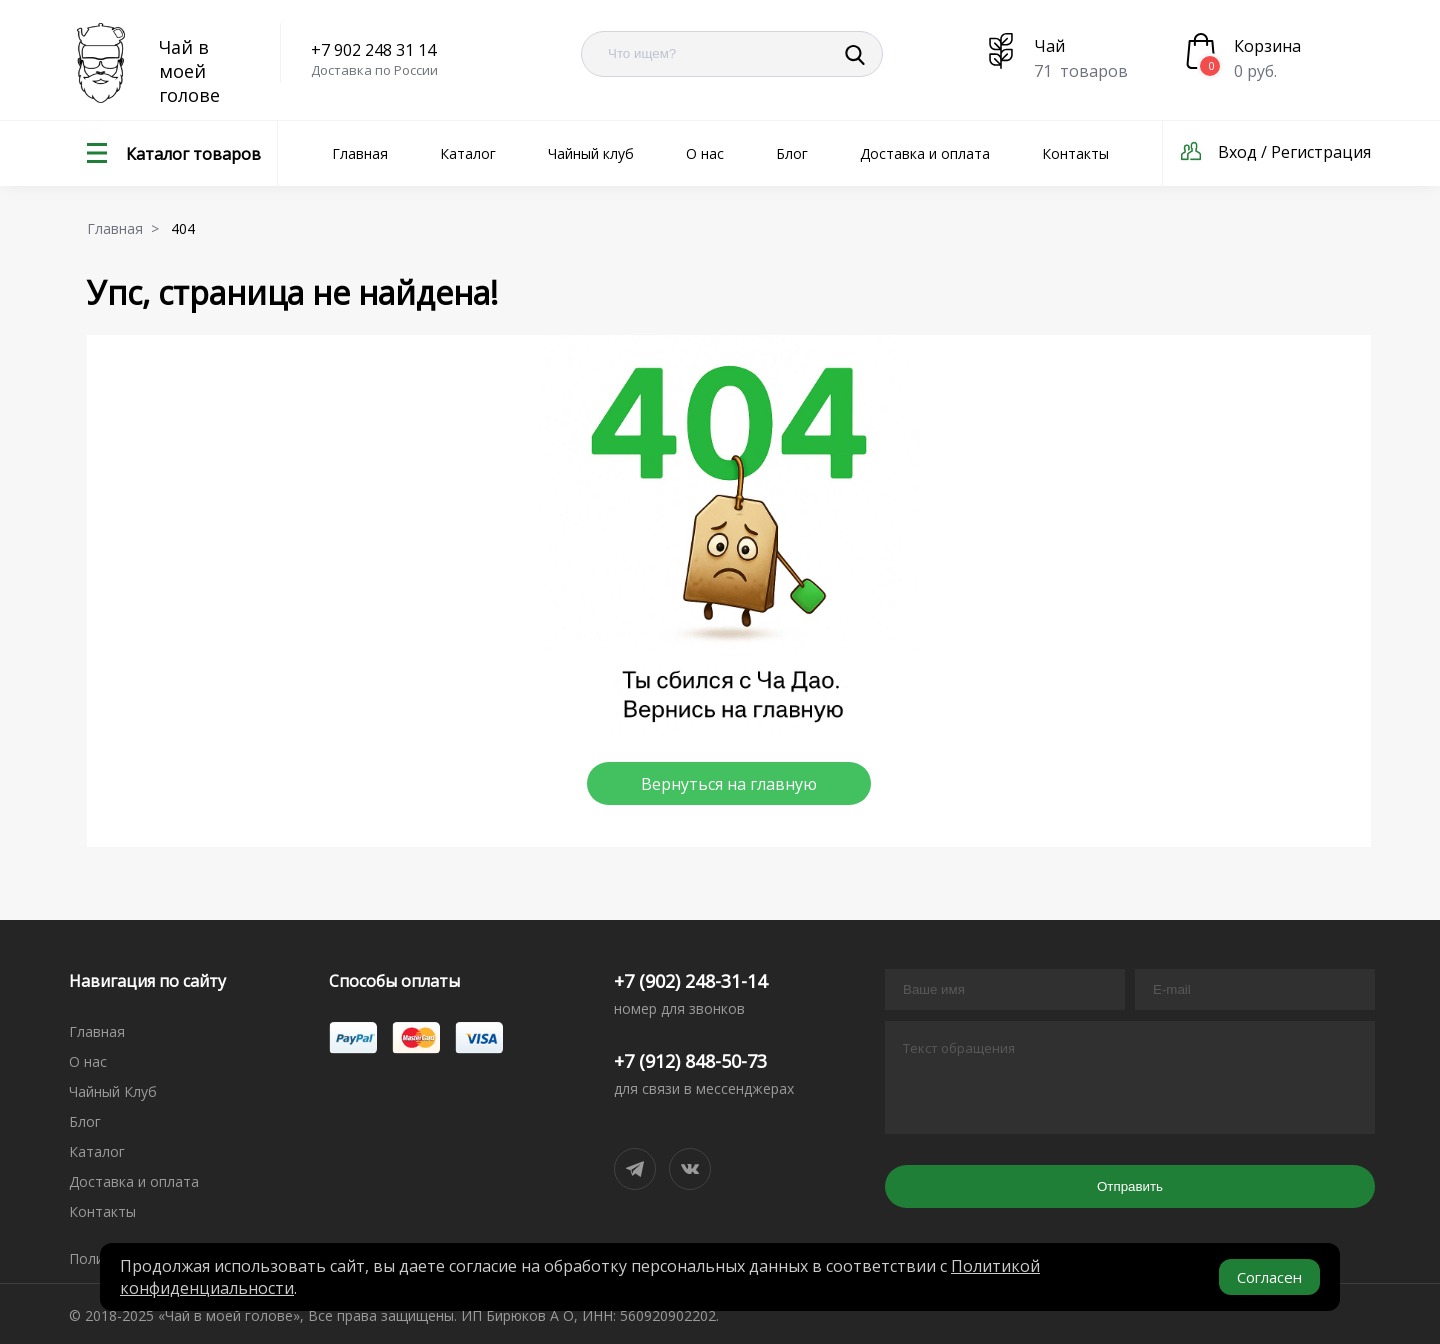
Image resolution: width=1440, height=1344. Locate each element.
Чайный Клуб (113, 1091)
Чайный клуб (591, 153)
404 (187, 228)
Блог (792, 153)
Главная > (127, 228)
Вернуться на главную (729, 784)
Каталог (468, 153)
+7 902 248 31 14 (373, 50)
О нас (705, 153)
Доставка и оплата (925, 153)
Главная (360, 153)
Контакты (1075, 153)
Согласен (1269, 1277)
